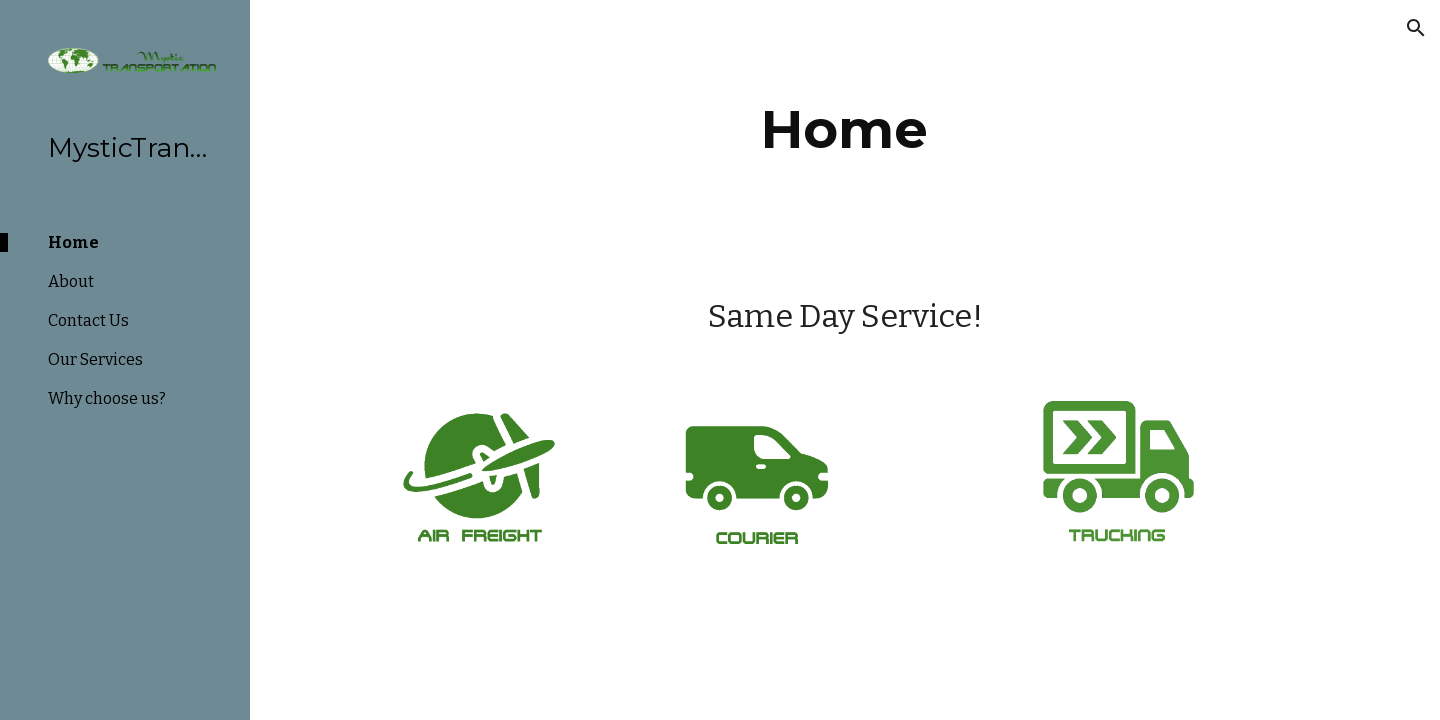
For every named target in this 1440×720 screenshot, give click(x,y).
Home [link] (73, 242)
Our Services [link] (95, 359)
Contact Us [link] (88, 320)
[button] (1416, 28)
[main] (845, 129)
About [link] (71, 281)
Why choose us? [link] (107, 398)
